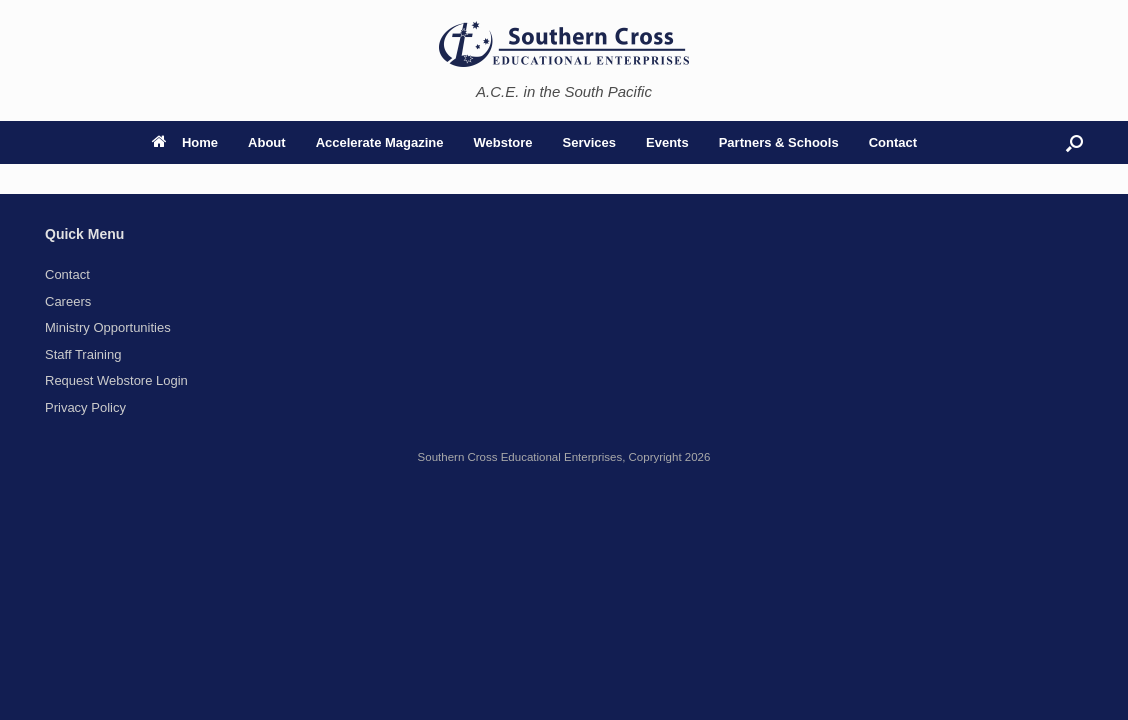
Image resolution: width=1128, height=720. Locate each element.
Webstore (503, 142)
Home (185, 142)
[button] (1074, 142)
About (267, 142)
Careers (68, 301)
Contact (893, 142)
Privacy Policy (85, 407)
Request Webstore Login (116, 380)
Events (667, 142)
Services (590, 142)
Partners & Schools (779, 142)
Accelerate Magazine (380, 142)
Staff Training (83, 354)
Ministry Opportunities (108, 327)
